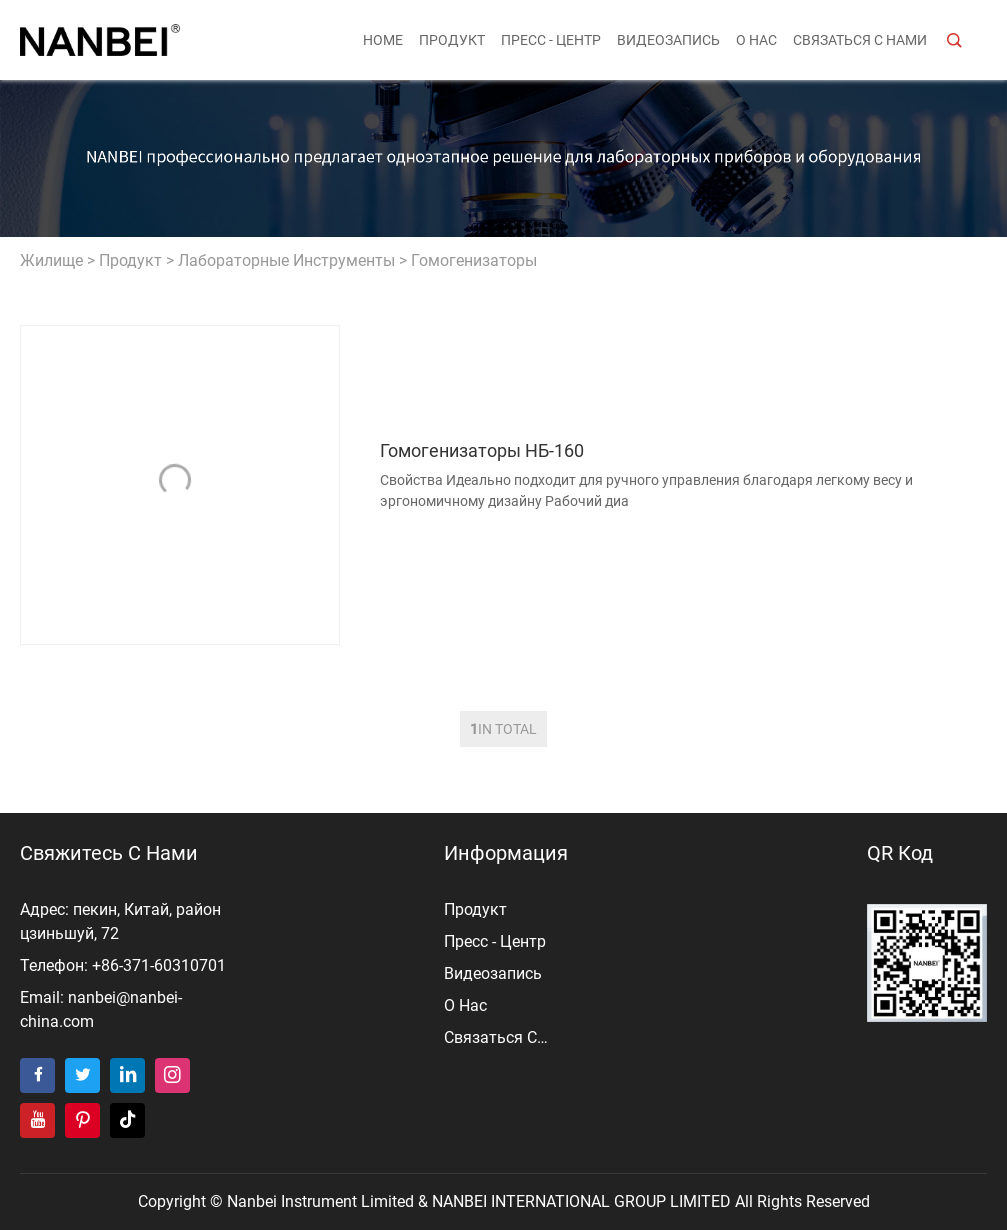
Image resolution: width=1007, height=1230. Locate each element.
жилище (51, 260)
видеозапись (668, 40)
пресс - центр (551, 40)
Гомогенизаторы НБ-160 (482, 450)
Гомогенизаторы (474, 260)
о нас (756, 40)
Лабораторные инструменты (286, 260)
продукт (452, 40)
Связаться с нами (860, 40)
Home (383, 40)
